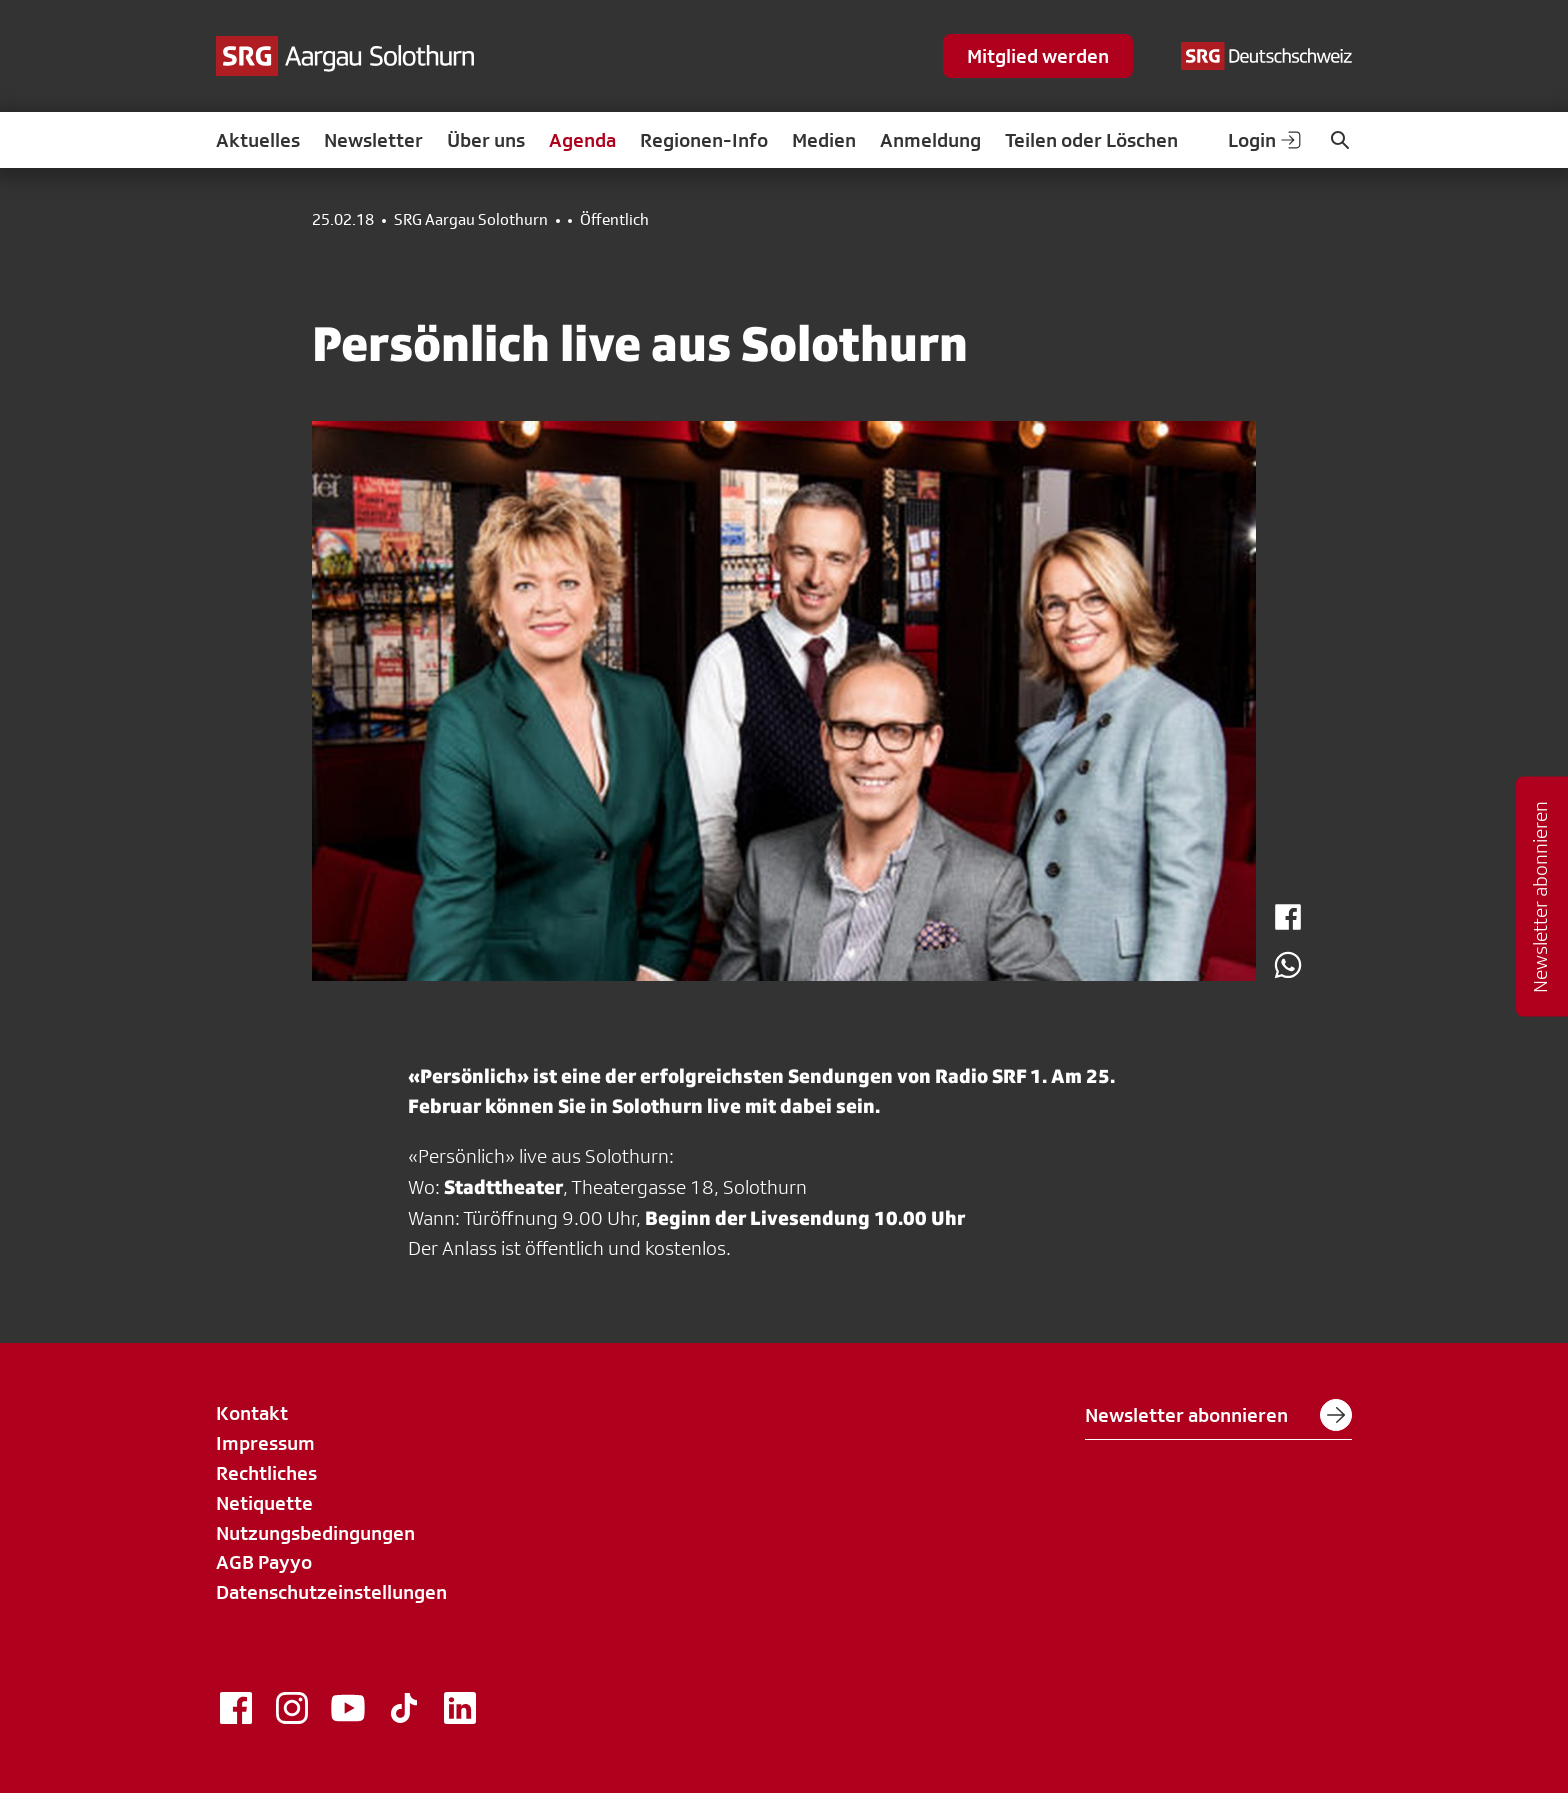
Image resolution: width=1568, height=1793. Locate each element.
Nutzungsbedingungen (315, 1533)
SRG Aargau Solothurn (471, 220)
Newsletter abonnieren (1218, 1415)
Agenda (582, 140)
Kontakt (252, 1413)
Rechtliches (266, 1473)
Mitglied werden (1038, 56)
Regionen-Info (704, 140)
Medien (824, 140)
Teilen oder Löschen (1091, 140)
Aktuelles (258, 140)
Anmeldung (930, 140)
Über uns (486, 140)
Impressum (265, 1443)
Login (1266, 140)
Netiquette (264, 1503)
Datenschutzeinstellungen (331, 1592)
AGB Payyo (264, 1562)
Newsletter (373, 140)
